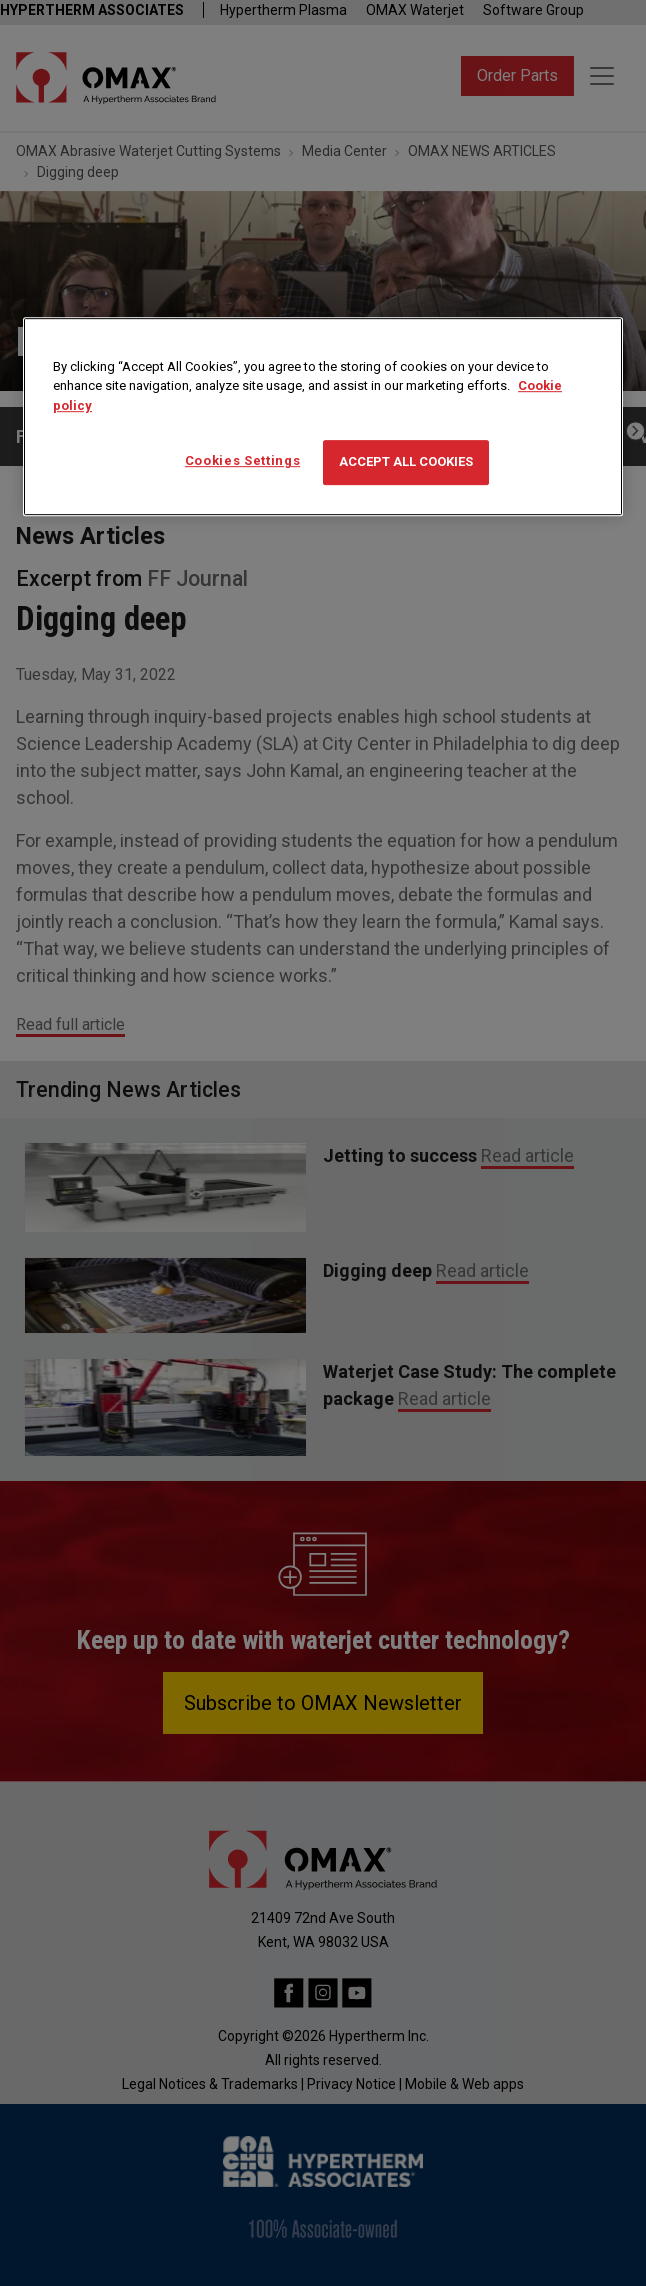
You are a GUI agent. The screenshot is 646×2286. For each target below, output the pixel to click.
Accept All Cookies (406, 462)
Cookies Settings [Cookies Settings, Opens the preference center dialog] (242, 461)
